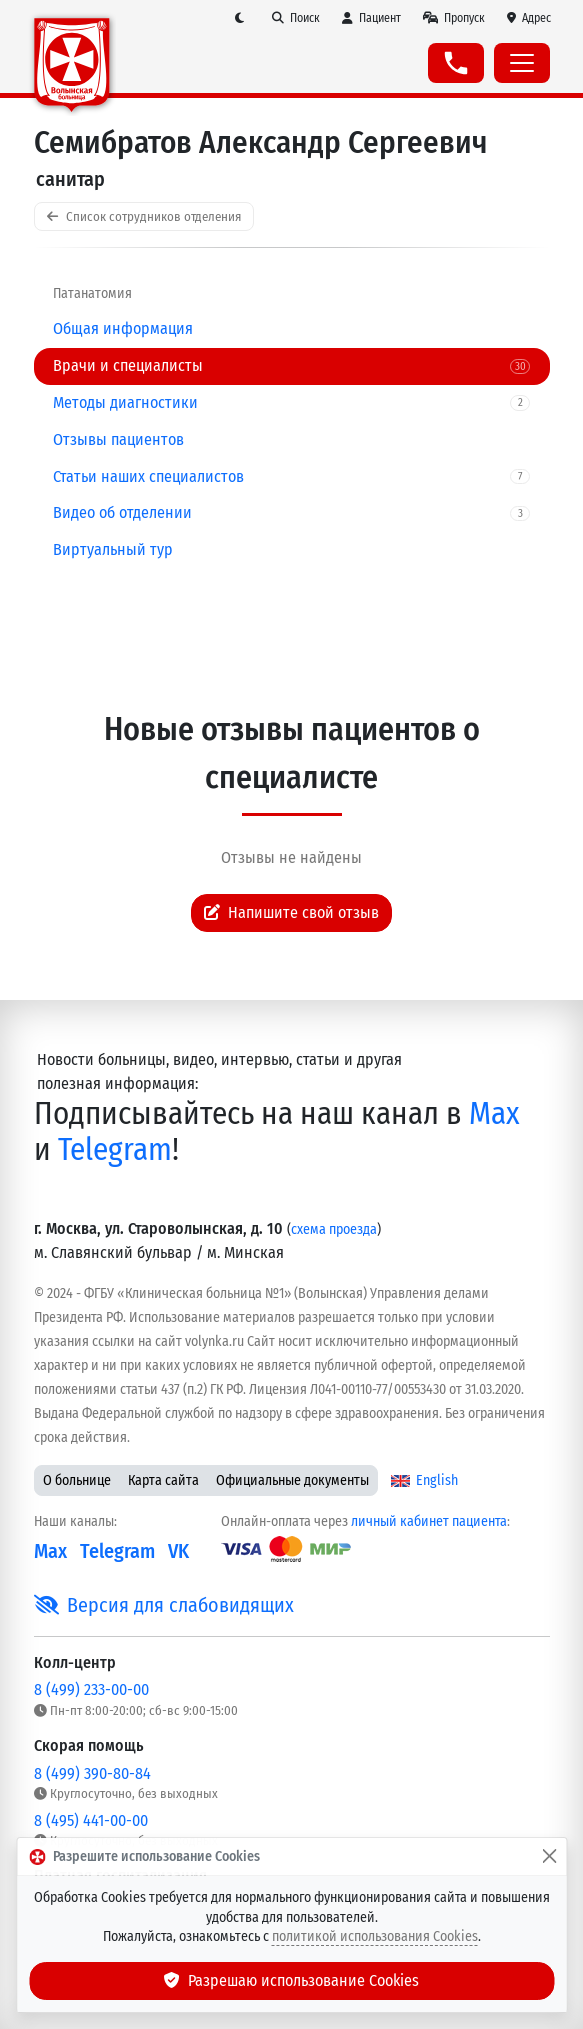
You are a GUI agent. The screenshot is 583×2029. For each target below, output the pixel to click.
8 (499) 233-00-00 (91, 1689)
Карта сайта (163, 1480)
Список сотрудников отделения (144, 216)
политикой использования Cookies (375, 1936)
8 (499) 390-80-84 (92, 1773)
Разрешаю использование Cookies (292, 1980)
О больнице (77, 1480)
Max (494, 1113)
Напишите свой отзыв (292, 912)
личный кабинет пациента (429, 1521)
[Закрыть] (549, 1857)
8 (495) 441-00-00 (91, 1820)
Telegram (115, 1149)
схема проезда (334, 1229)
